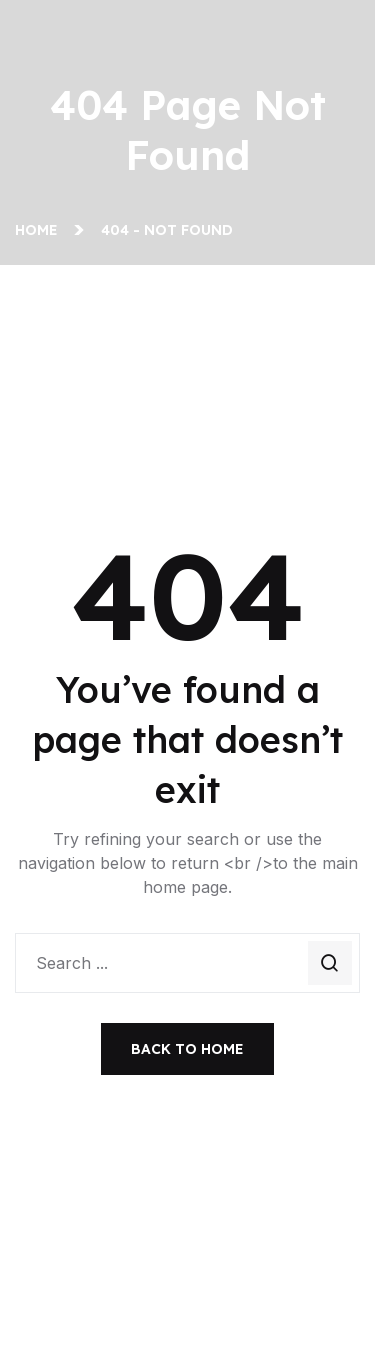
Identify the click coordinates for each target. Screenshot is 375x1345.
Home (40, 230)
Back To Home (187, 1049)
